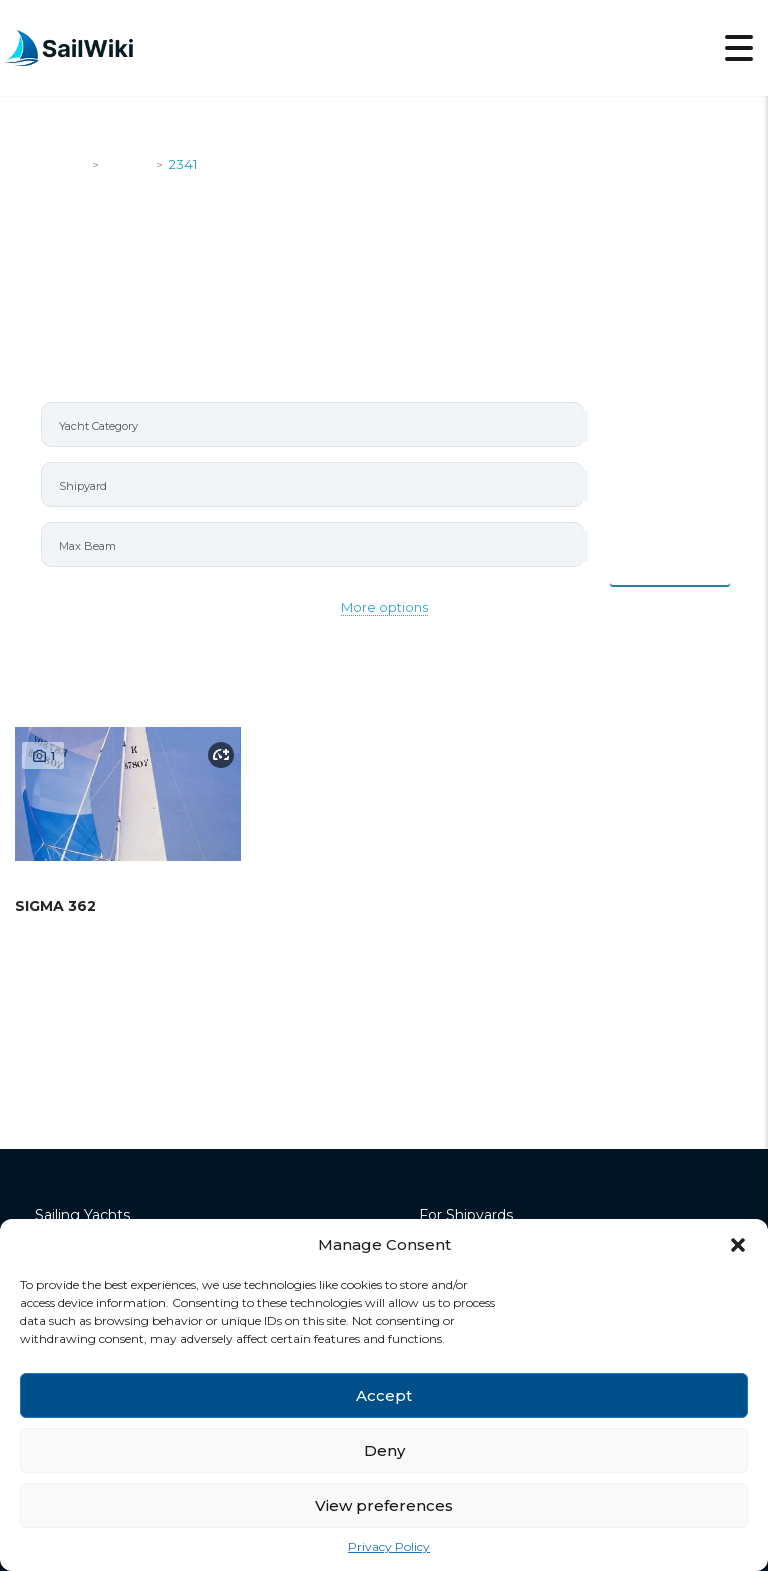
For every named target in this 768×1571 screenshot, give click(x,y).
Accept (384, 1395)
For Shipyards (466, 1215)
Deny (384, 1450)
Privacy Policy (389, 1546)
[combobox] (312, 424)
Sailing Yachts (82, 1215)
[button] (738, 1245)
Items (670, 563)
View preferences (384, 1505)
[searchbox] (321, 426)
